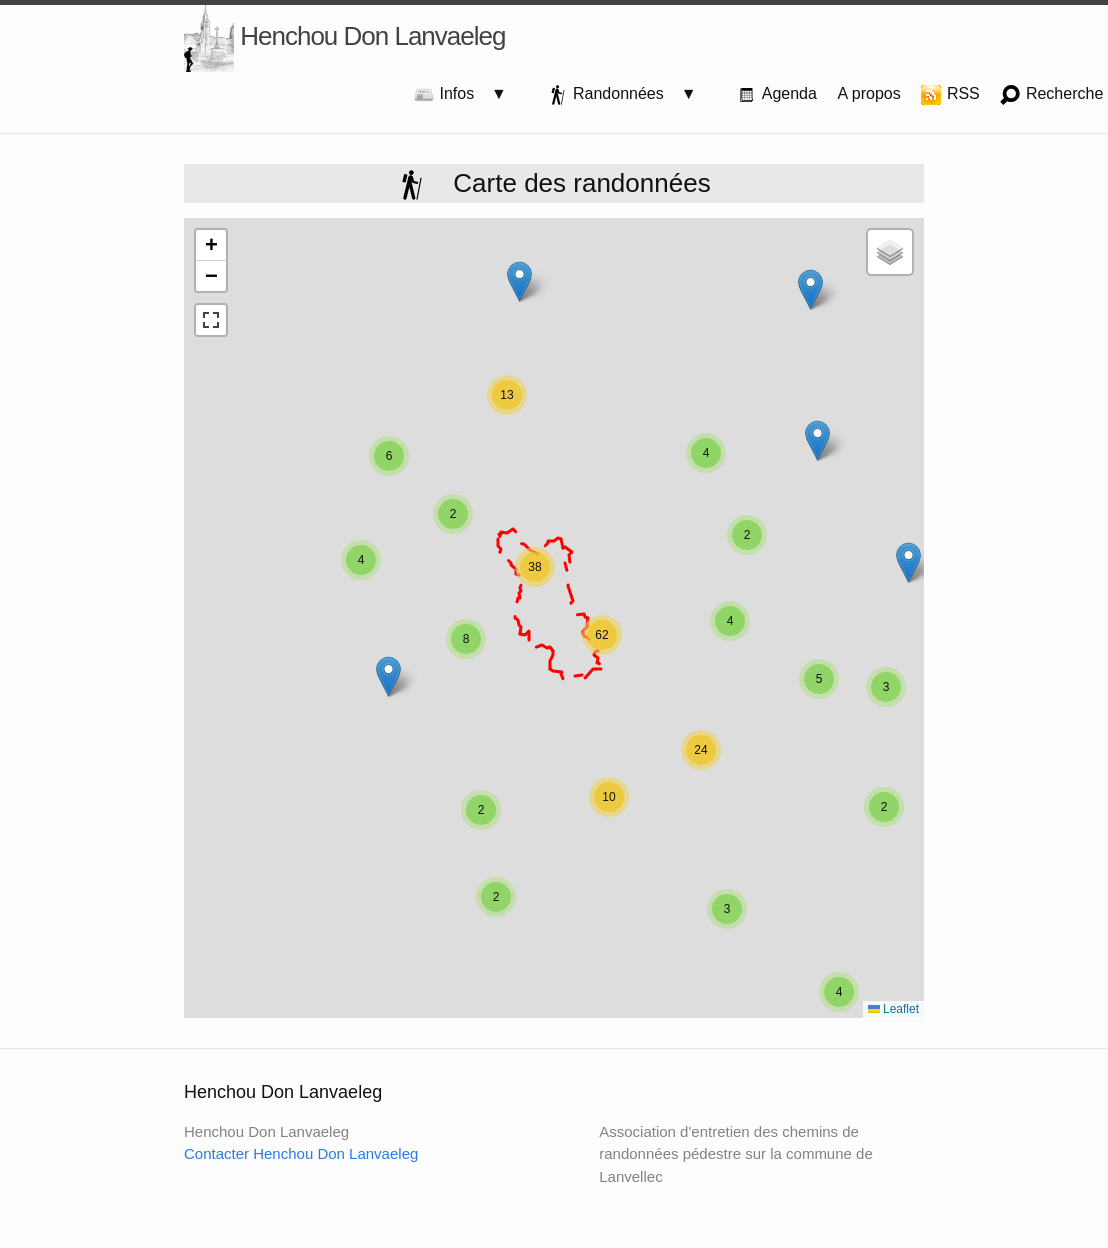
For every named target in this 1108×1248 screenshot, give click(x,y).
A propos (869, 93)
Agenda (777, 95)
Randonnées (614, 95)
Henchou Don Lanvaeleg (344, 38)
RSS (950, 95)
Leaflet (893, 1009)
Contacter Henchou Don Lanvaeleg (301, 1153)
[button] (908, 562)
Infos (452, 95)
